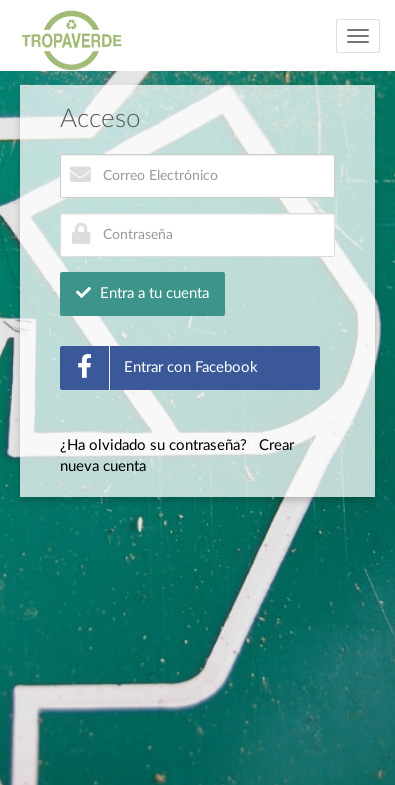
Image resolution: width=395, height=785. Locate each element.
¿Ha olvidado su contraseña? (153, 445)
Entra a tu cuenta (142, 293)
